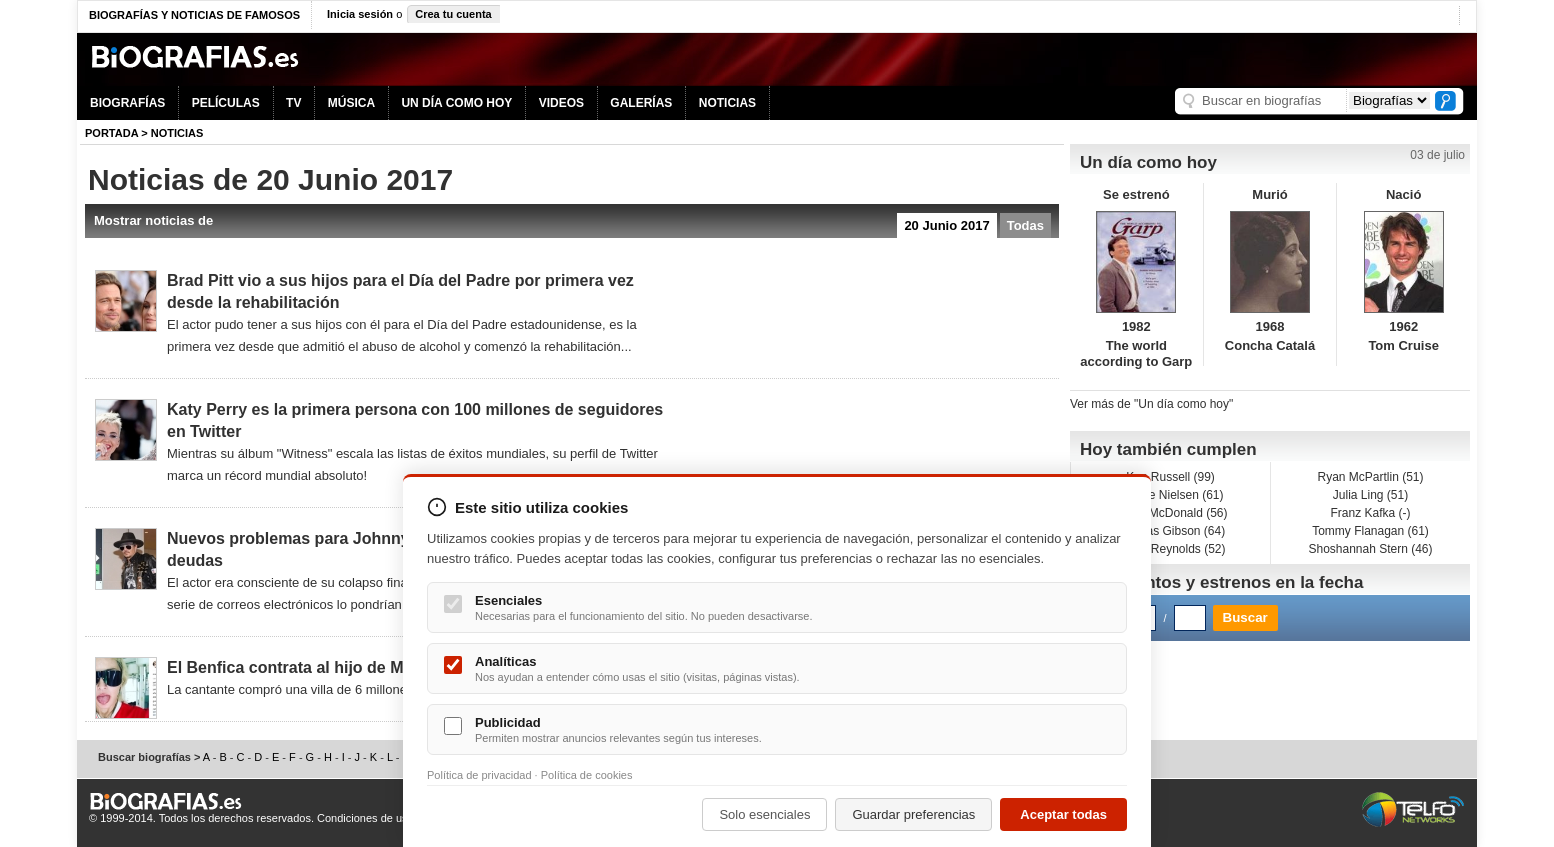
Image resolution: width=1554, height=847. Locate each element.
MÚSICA (351, 103)
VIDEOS (561, 103)
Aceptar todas (1063, 814)
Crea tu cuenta (453, 14)
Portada (111, 133)
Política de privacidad (479, 775)
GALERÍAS (641, 103)
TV (293, 103)
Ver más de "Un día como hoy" (1151, 404)
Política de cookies (587, 775)
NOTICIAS (727, 103)
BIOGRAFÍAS (127, 103)
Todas (1025, 225)
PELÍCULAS (226, 103)
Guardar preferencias (913, 814)
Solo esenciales (764, 814)
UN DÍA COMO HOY (456, 103)
